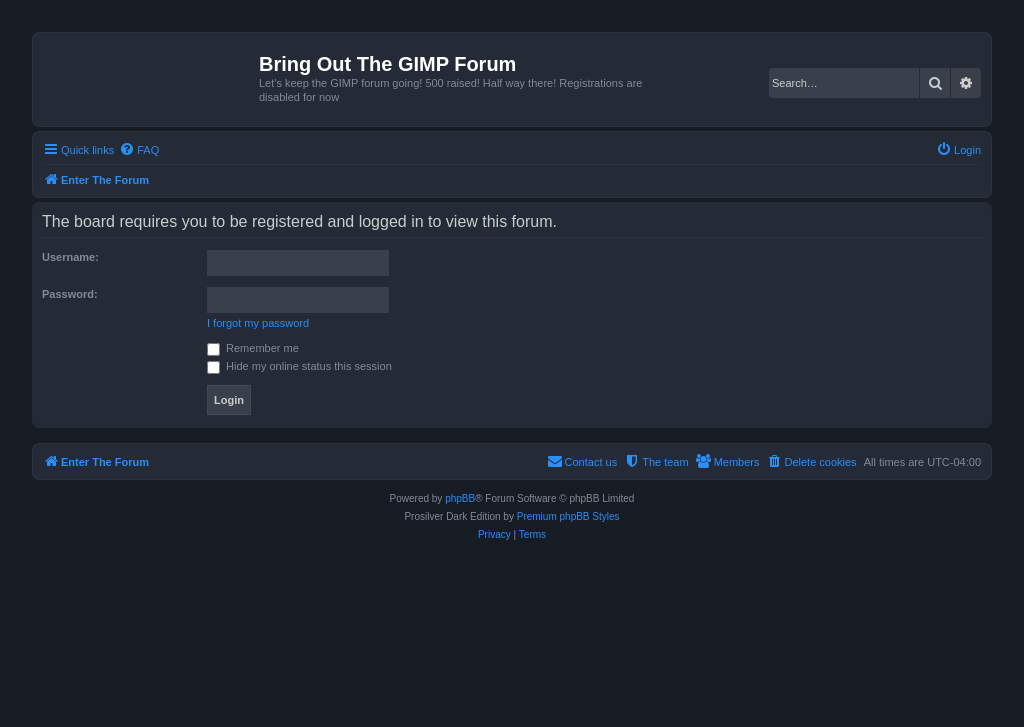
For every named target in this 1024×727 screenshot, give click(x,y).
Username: (70, 257)
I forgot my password (258, 323)
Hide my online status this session (299, 366)
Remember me (253, 348)
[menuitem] (139, 150)
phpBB (460, 498)
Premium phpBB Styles (568, 516)
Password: (70, 294)
